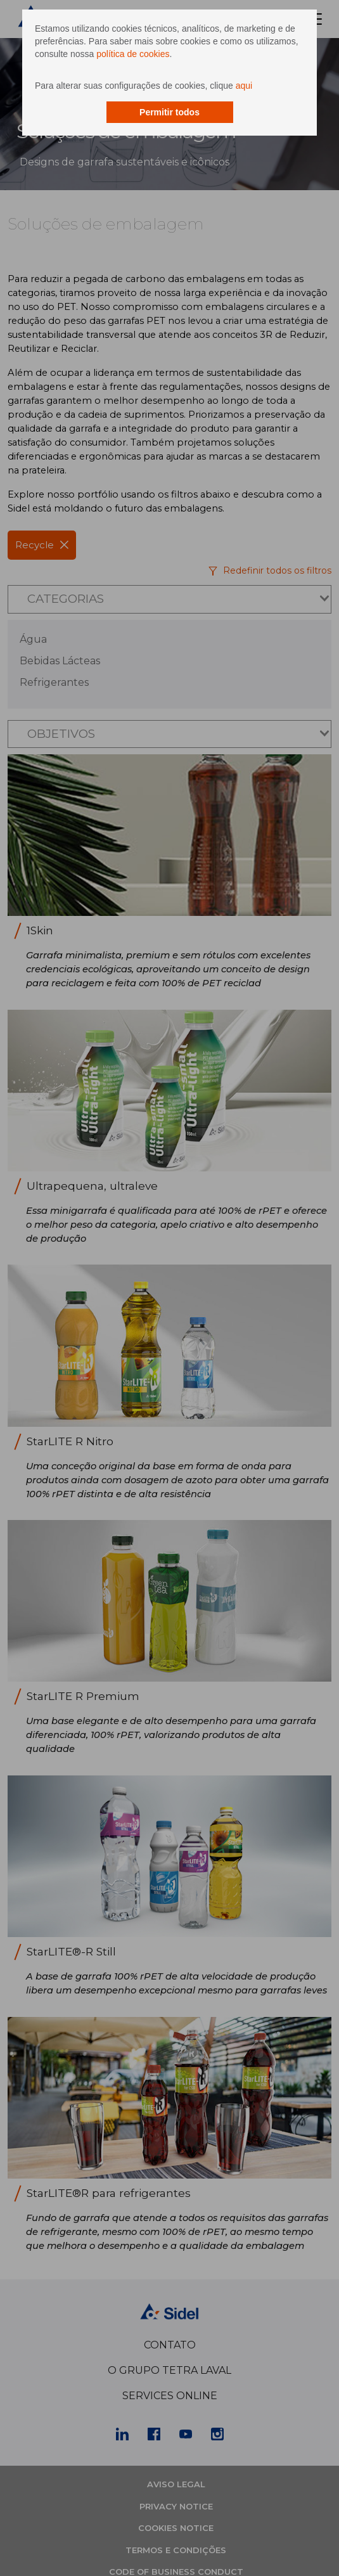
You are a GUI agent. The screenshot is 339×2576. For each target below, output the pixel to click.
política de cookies (132, 54)
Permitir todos (169, 112)
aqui (244, 85)
